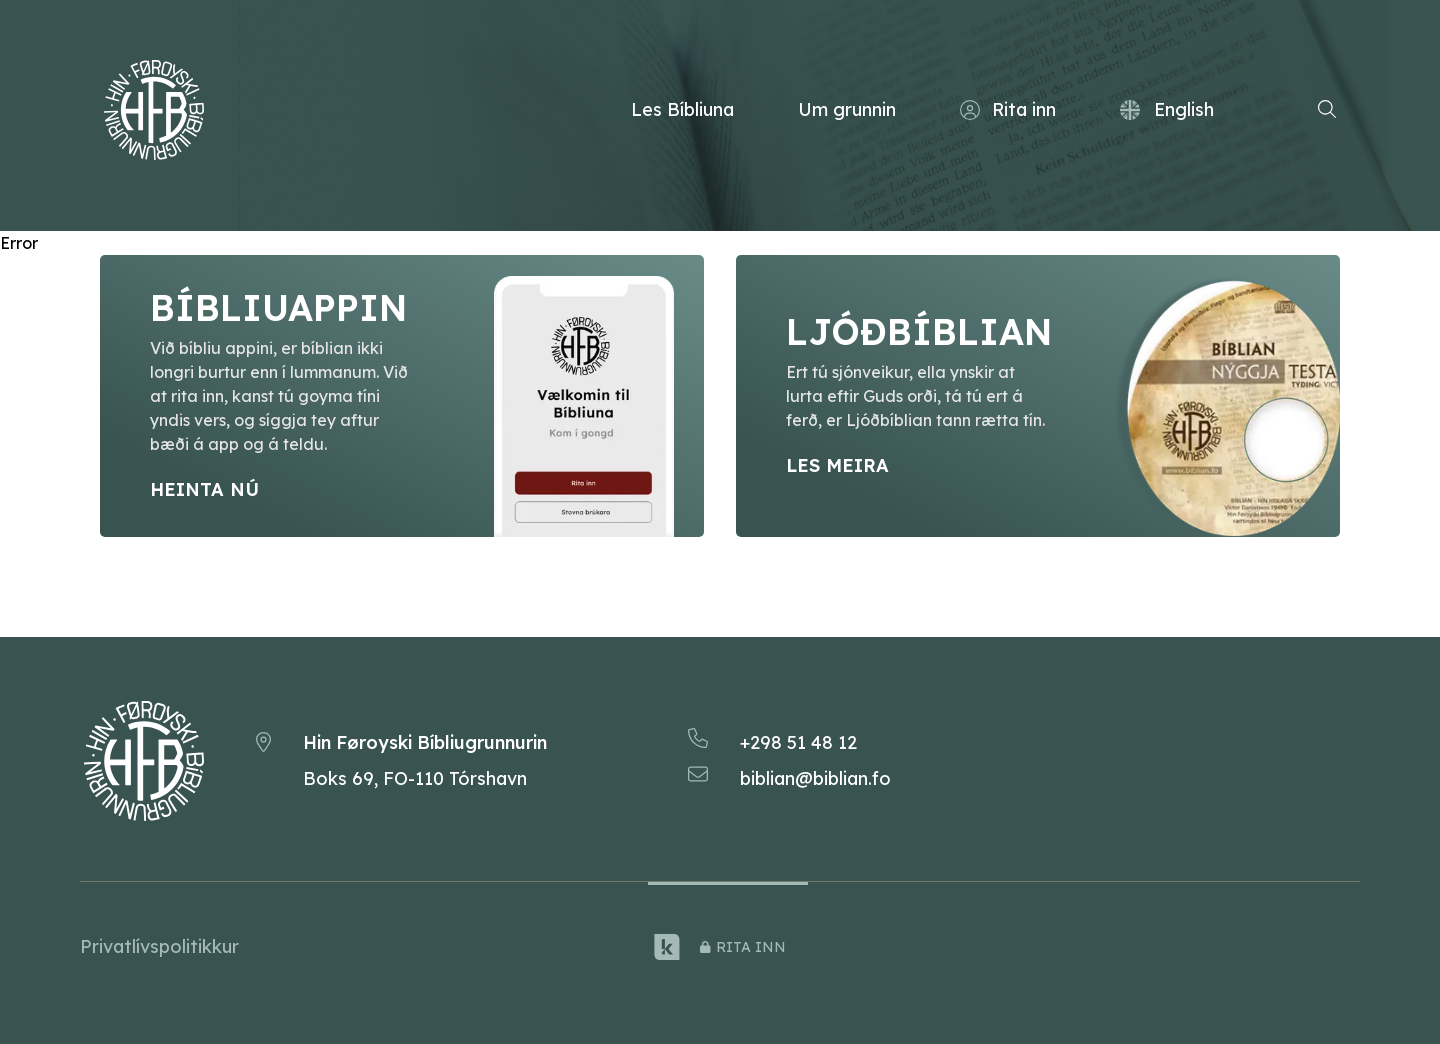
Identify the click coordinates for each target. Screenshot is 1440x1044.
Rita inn (1008, 110)
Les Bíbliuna (682, 109)
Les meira (837, 465)
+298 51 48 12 (798, 742)
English (1167, 109)
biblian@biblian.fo (815, 778)
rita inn (743, 947)
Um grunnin (847, 109)
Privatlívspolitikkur (159, 946)
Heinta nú (204, 489)
